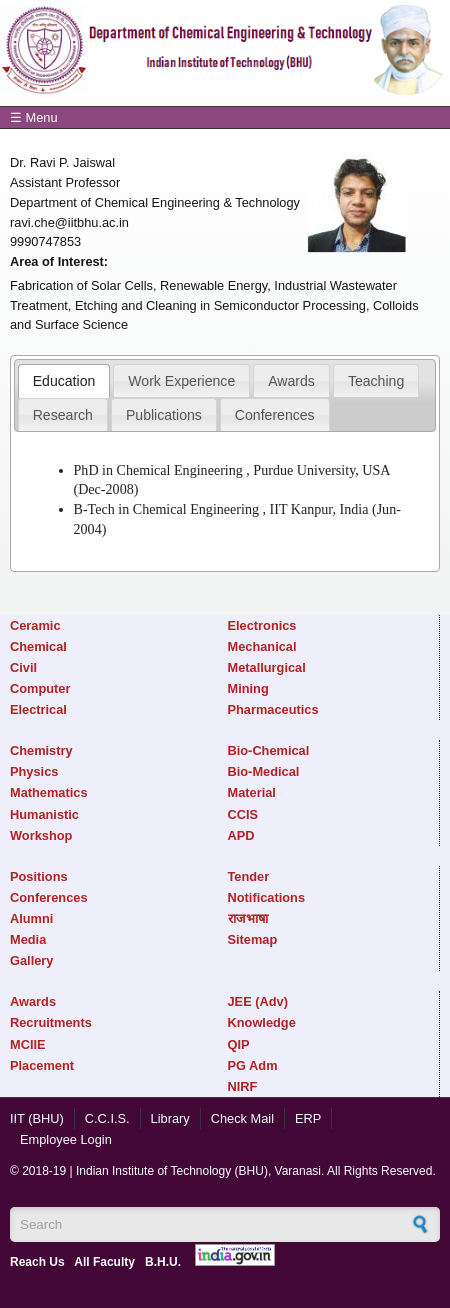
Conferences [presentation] (275, 415)
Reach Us (37, 1262)
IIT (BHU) (37, 1118)
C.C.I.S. (107, 1118)
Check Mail (242, 1118)
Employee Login (66, 1139)
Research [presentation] (63, 415)
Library (170, 1118)
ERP (308, 1118)
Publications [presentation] (164, 415)
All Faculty (104, 1262)
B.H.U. (163, 1262)
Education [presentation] (64, 381)
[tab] (64, 381)
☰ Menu (34, 117)
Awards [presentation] (291, 381)
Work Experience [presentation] (181, 381)
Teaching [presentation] (376, 381)
